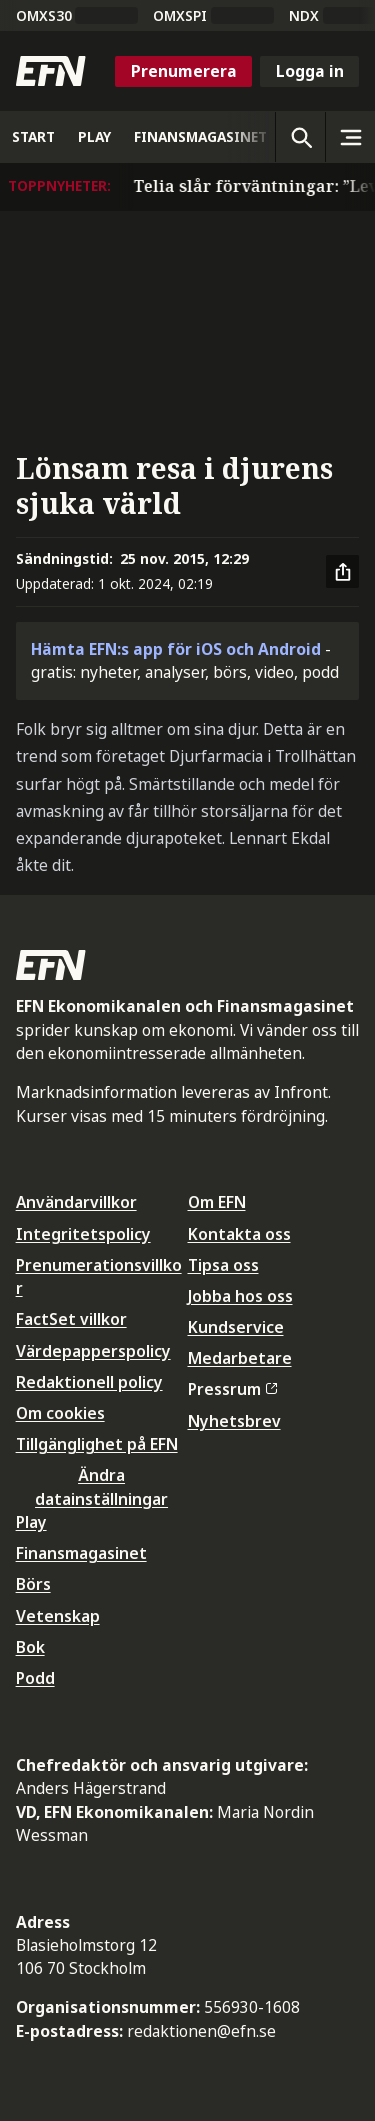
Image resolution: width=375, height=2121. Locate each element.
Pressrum (233, 1389)
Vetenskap (58, 1616)
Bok (30, 1647)
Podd (35, 1678)
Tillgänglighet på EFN (97, 1444)
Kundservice (236, 1327)
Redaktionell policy (89, 1382)
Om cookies (60, 1413)
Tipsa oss (223, 1265)
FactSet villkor (71, 1319)
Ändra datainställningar (101, 1486)
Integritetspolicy (83, 1234)
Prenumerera (184, 71)
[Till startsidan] (51, 71)
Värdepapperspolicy (93, 1351)
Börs (33, 1584)
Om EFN (217, 1202)
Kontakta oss (239, 1234)
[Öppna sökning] (300, 137)
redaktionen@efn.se (201, 2031)
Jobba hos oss (240, 1296)
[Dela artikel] (343, 572)
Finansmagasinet (81, 1553)
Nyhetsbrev (234, 1421)
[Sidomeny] (350, 137)
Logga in (310, 71)
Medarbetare (240, 1358)
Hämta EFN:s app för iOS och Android (176, 649)
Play (31, 1522)
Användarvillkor (76, 1202)
